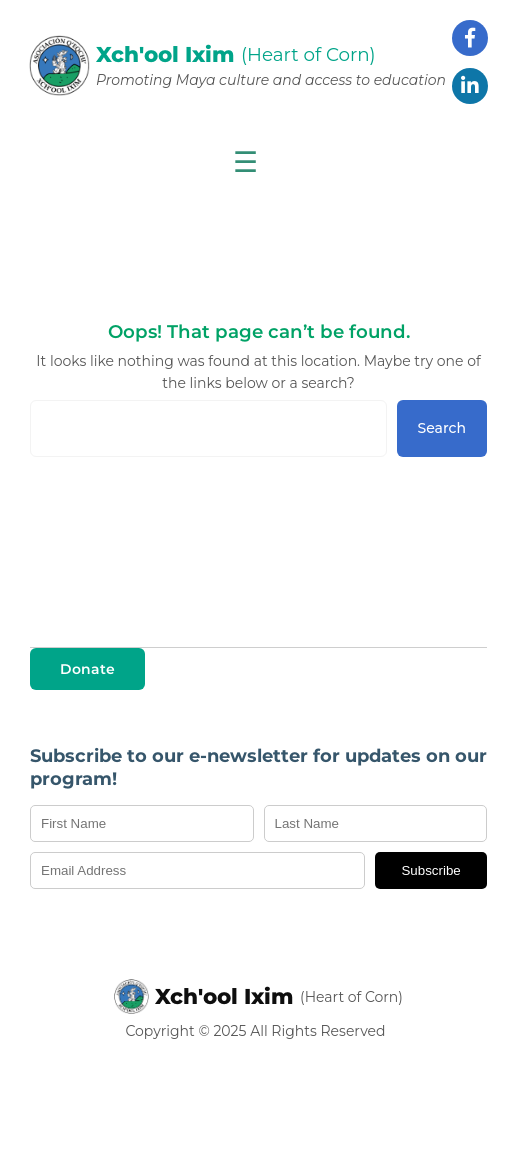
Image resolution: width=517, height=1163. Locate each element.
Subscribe (430, 870)
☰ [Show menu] (245, 162)
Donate (87, 669)
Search (442, 428)
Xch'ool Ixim (224, 996)
